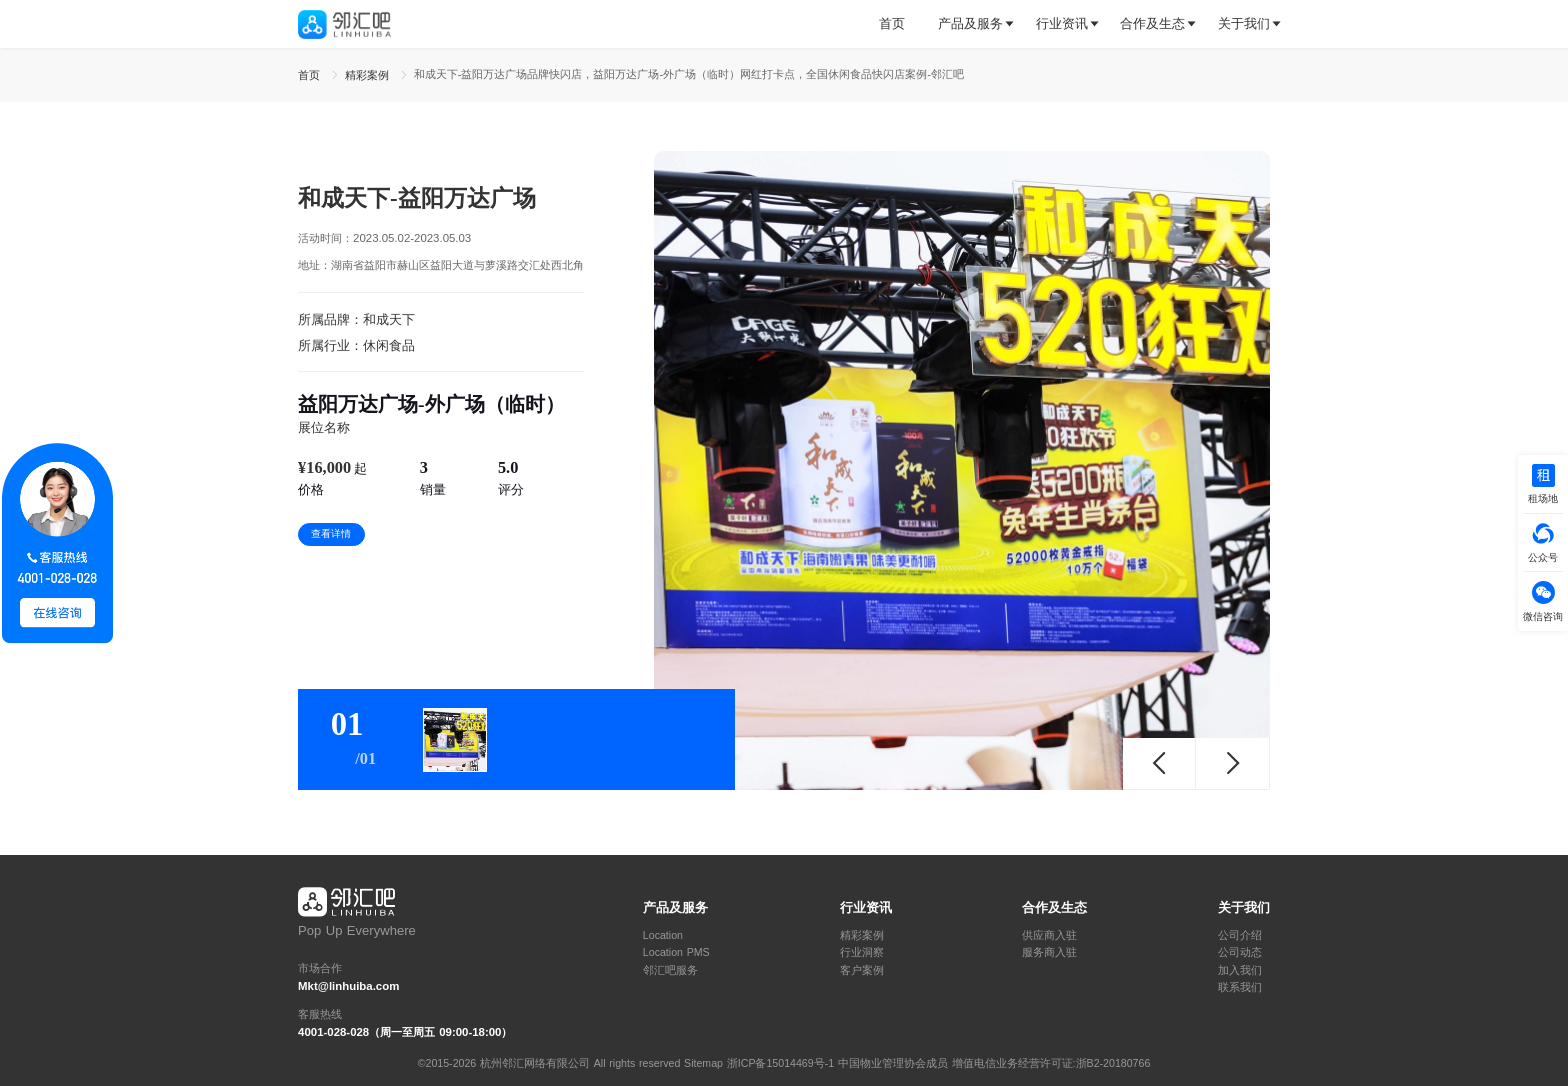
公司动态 (1240, 952)
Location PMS (676, 952)
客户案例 (862, 970)
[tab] (900, 24)
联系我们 (1240, 987)
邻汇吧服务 (670, 970)
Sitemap (703, 1063)
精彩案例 (862, 935)
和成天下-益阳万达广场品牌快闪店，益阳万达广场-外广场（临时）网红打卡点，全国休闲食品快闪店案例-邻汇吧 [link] (689, 74)
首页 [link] (311, 75)
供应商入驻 (1049, 935)
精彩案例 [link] (369, 75)
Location (663, 935)
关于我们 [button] (1244, 23)
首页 (892, 23)
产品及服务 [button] (970, 23)
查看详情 (331, 533)
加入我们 (1240, 970)
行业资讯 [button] (1062, 23)
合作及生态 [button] (1152, 23)
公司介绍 (1240, 935)
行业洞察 (862, 952)
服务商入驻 (1049, 952)
